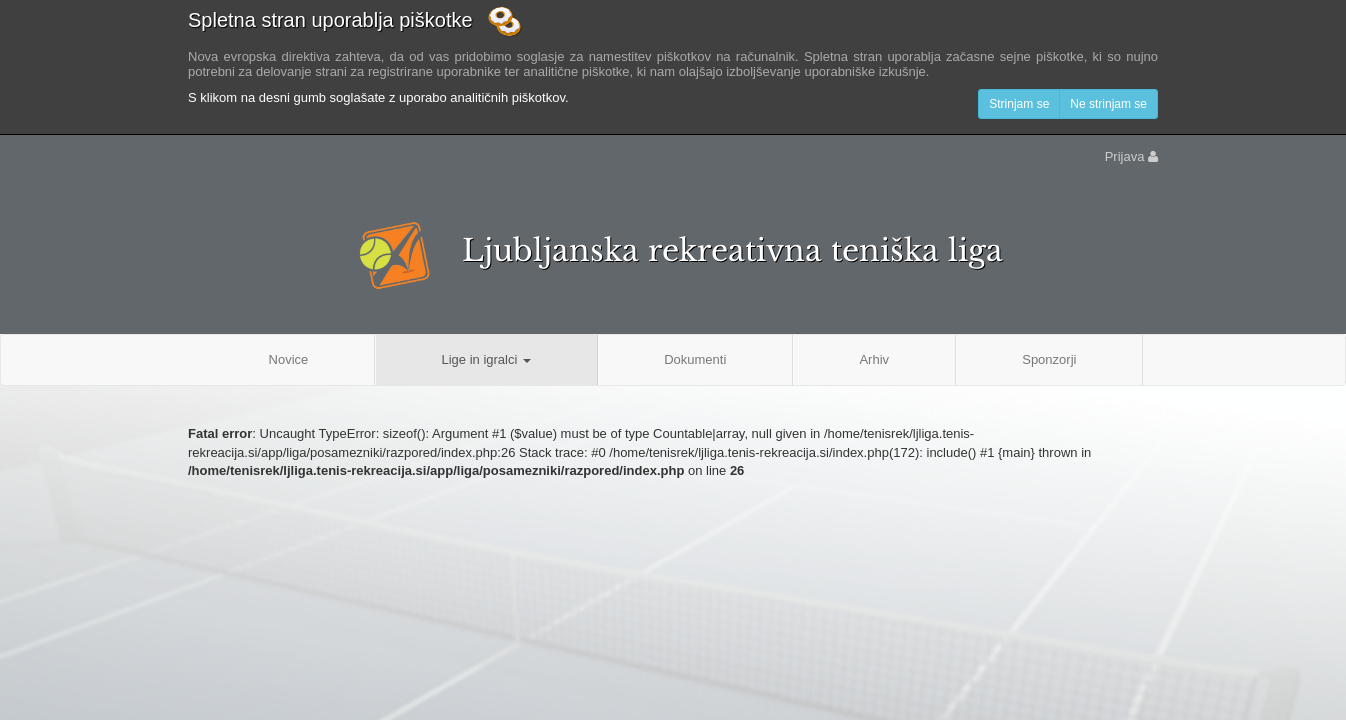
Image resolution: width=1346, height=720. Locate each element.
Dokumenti (695, 359)
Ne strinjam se (1108, 104)
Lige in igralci (486, 359)
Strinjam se (1019, 104)
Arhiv (874, 359)
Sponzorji (1049, 359)
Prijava (1131, 156)
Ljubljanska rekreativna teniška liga (732, 250)
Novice (289, 359)
